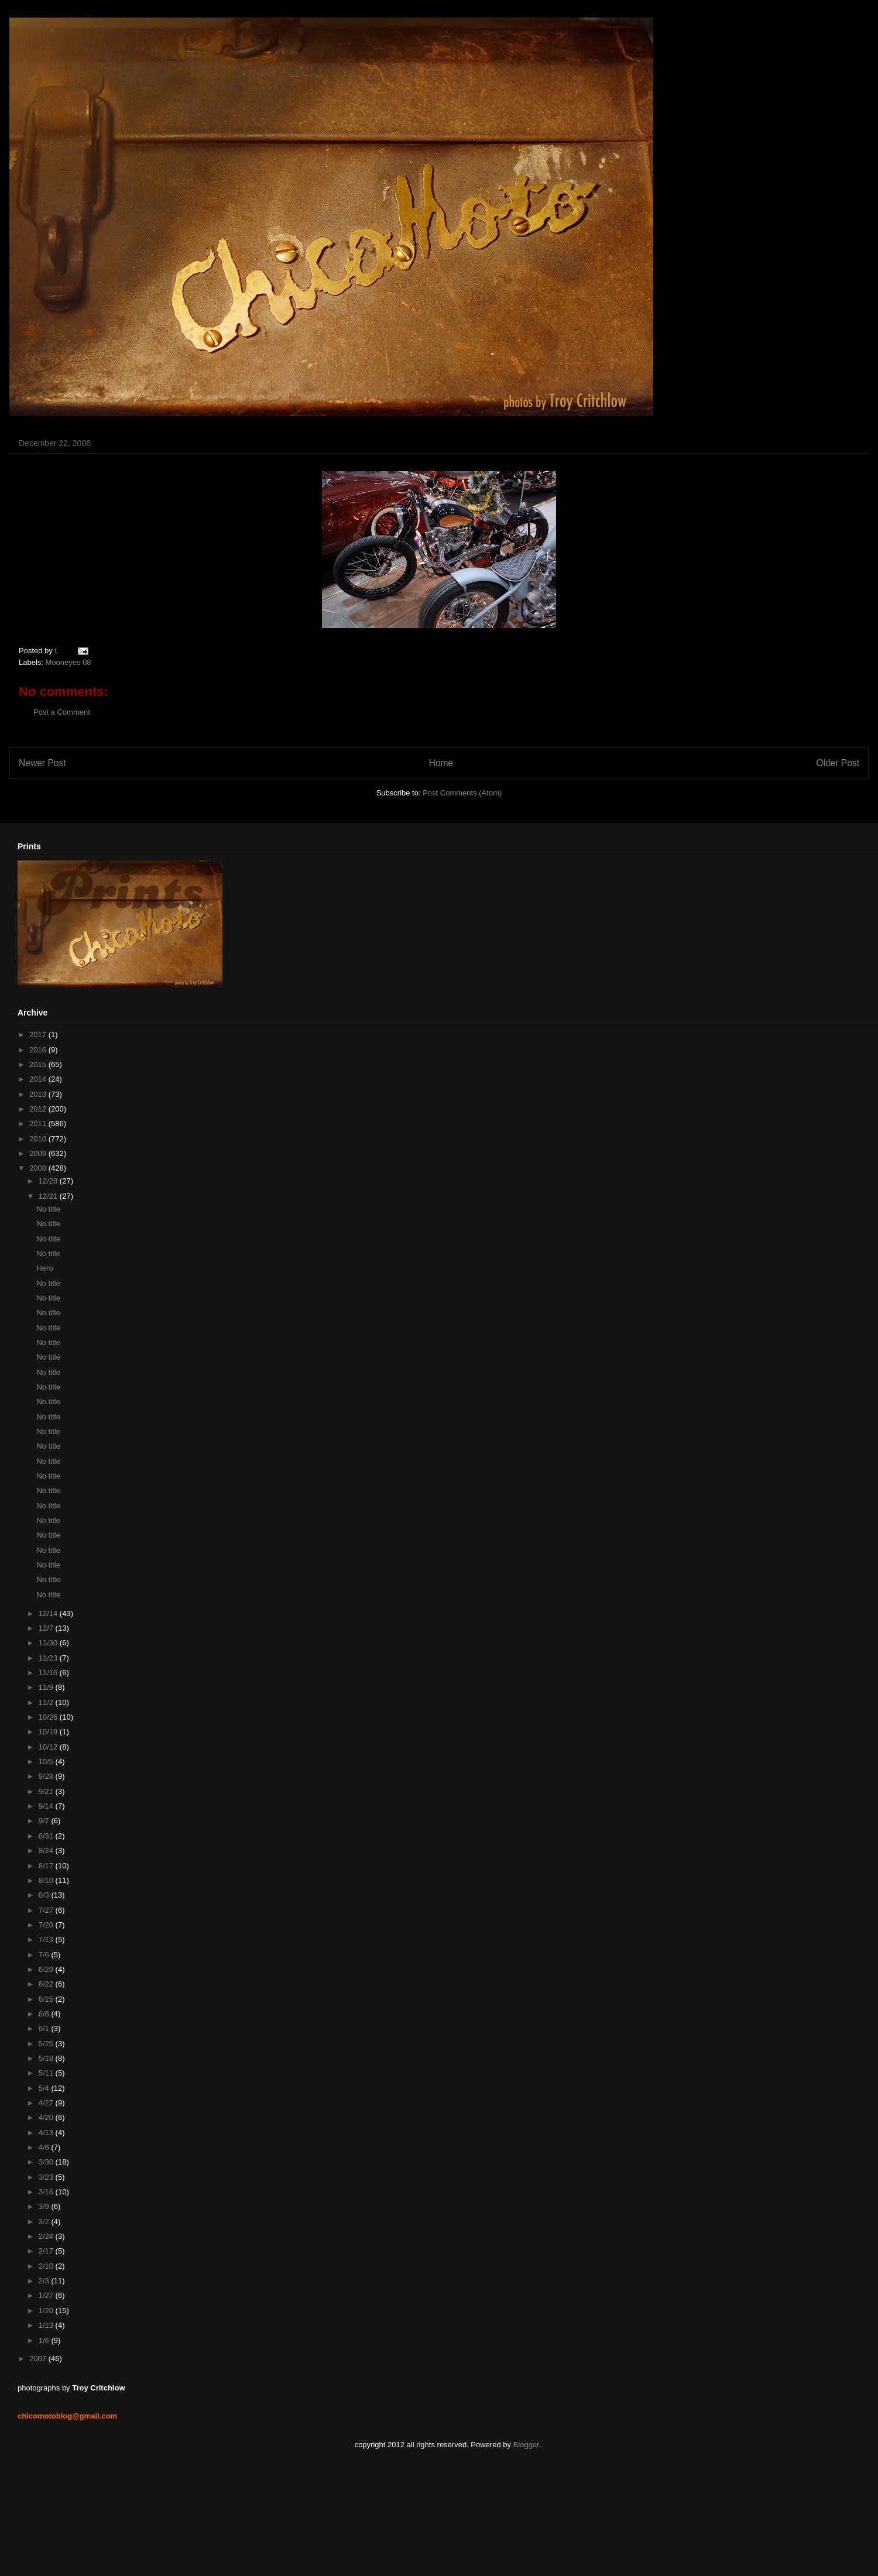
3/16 (47, 2191)
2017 (39, 1034)
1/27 (47, 2295)
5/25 (47, 2043)
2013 (39, 1094)
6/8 (45, 2013)
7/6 (45, 1954)
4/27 (47, 2102)
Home (441, 763)
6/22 (47, 1984)
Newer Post (42, 763)
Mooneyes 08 (68, 662)
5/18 (47, 2058)
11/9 (47, 1687)
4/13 (47, 2132)
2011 (39, 1123)
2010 (39, 1138)
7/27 (47, 1910)
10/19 (49, 1731)
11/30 (49, 1642)
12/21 (49, 1196)
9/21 (47, 1791)
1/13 (47, 2325)
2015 (39, 1064)
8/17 (47, 1865)
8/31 (47, 1835)
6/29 (47, 1969)
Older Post (837, 763)
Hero (44, 1268)
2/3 (45, 2280)
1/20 (47, 2310)
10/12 (49, 1747)
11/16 (49, 1672)
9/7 (45, 1820)
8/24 (47, 1850)
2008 (39, 1168)
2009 (39, 1153)
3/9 (45, 2206)
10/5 (47, 1761)
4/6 (45, 2147)
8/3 (45, 1895)
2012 (39, 1109)
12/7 (47, 1628)
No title (48, 1209)
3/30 (47, 2161)
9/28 (47, 1776)
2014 (39, 1079)
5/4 (45, 2088)
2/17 (47, 2250)
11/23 (49, 1658)
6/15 (47, 1999)
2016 (39, 1049)
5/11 (47, 2073)
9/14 (47, 1806)
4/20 (47, 2117)
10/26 (49, 1717)
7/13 (47, 1939)
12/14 (49, 1613)
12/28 (49, 1180)
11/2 (47, 1702)
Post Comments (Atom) (462, 792)
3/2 (45, 2221)
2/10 (47, 2266)
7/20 (47, 1924)
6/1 (45, 2028)
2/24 (47, 2236)
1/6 (45, 2340)
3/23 (47, 2177)
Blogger (526, 2444)
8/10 (47, 1880)
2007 (39, 2358)
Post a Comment (61, 712)
